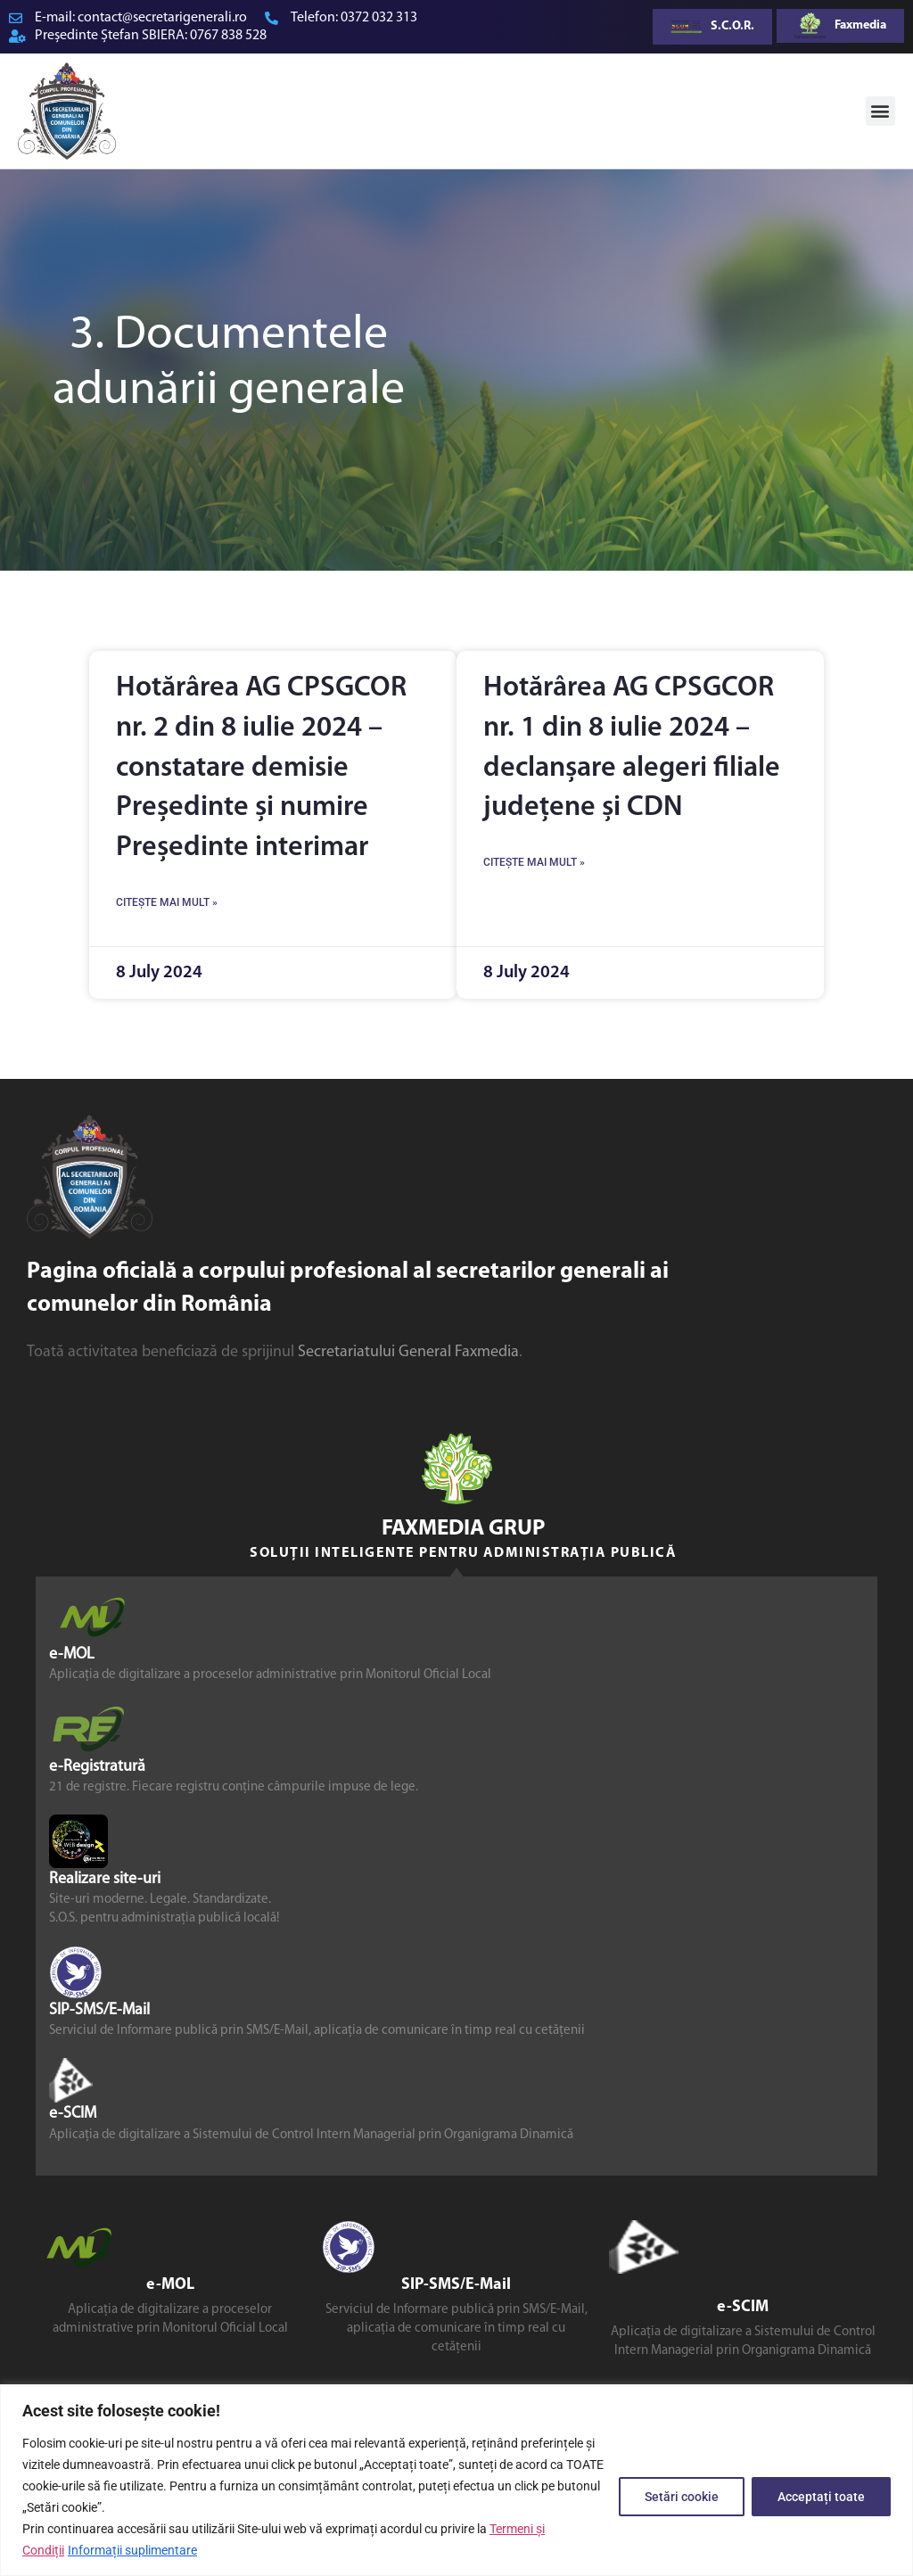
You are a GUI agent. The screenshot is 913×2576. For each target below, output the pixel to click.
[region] (456, 2480)
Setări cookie (682, 2497)
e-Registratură (97, 1766)
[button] (880, 111)
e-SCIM (72, 2114)
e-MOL (72, 1654)
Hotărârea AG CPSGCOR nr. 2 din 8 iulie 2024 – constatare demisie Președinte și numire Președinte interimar (261, 768)
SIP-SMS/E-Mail (99, 2010)
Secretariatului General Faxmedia (408, 1352)
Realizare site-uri (104, 1879)
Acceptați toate (821, 2497)
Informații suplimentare (132, 2550)
